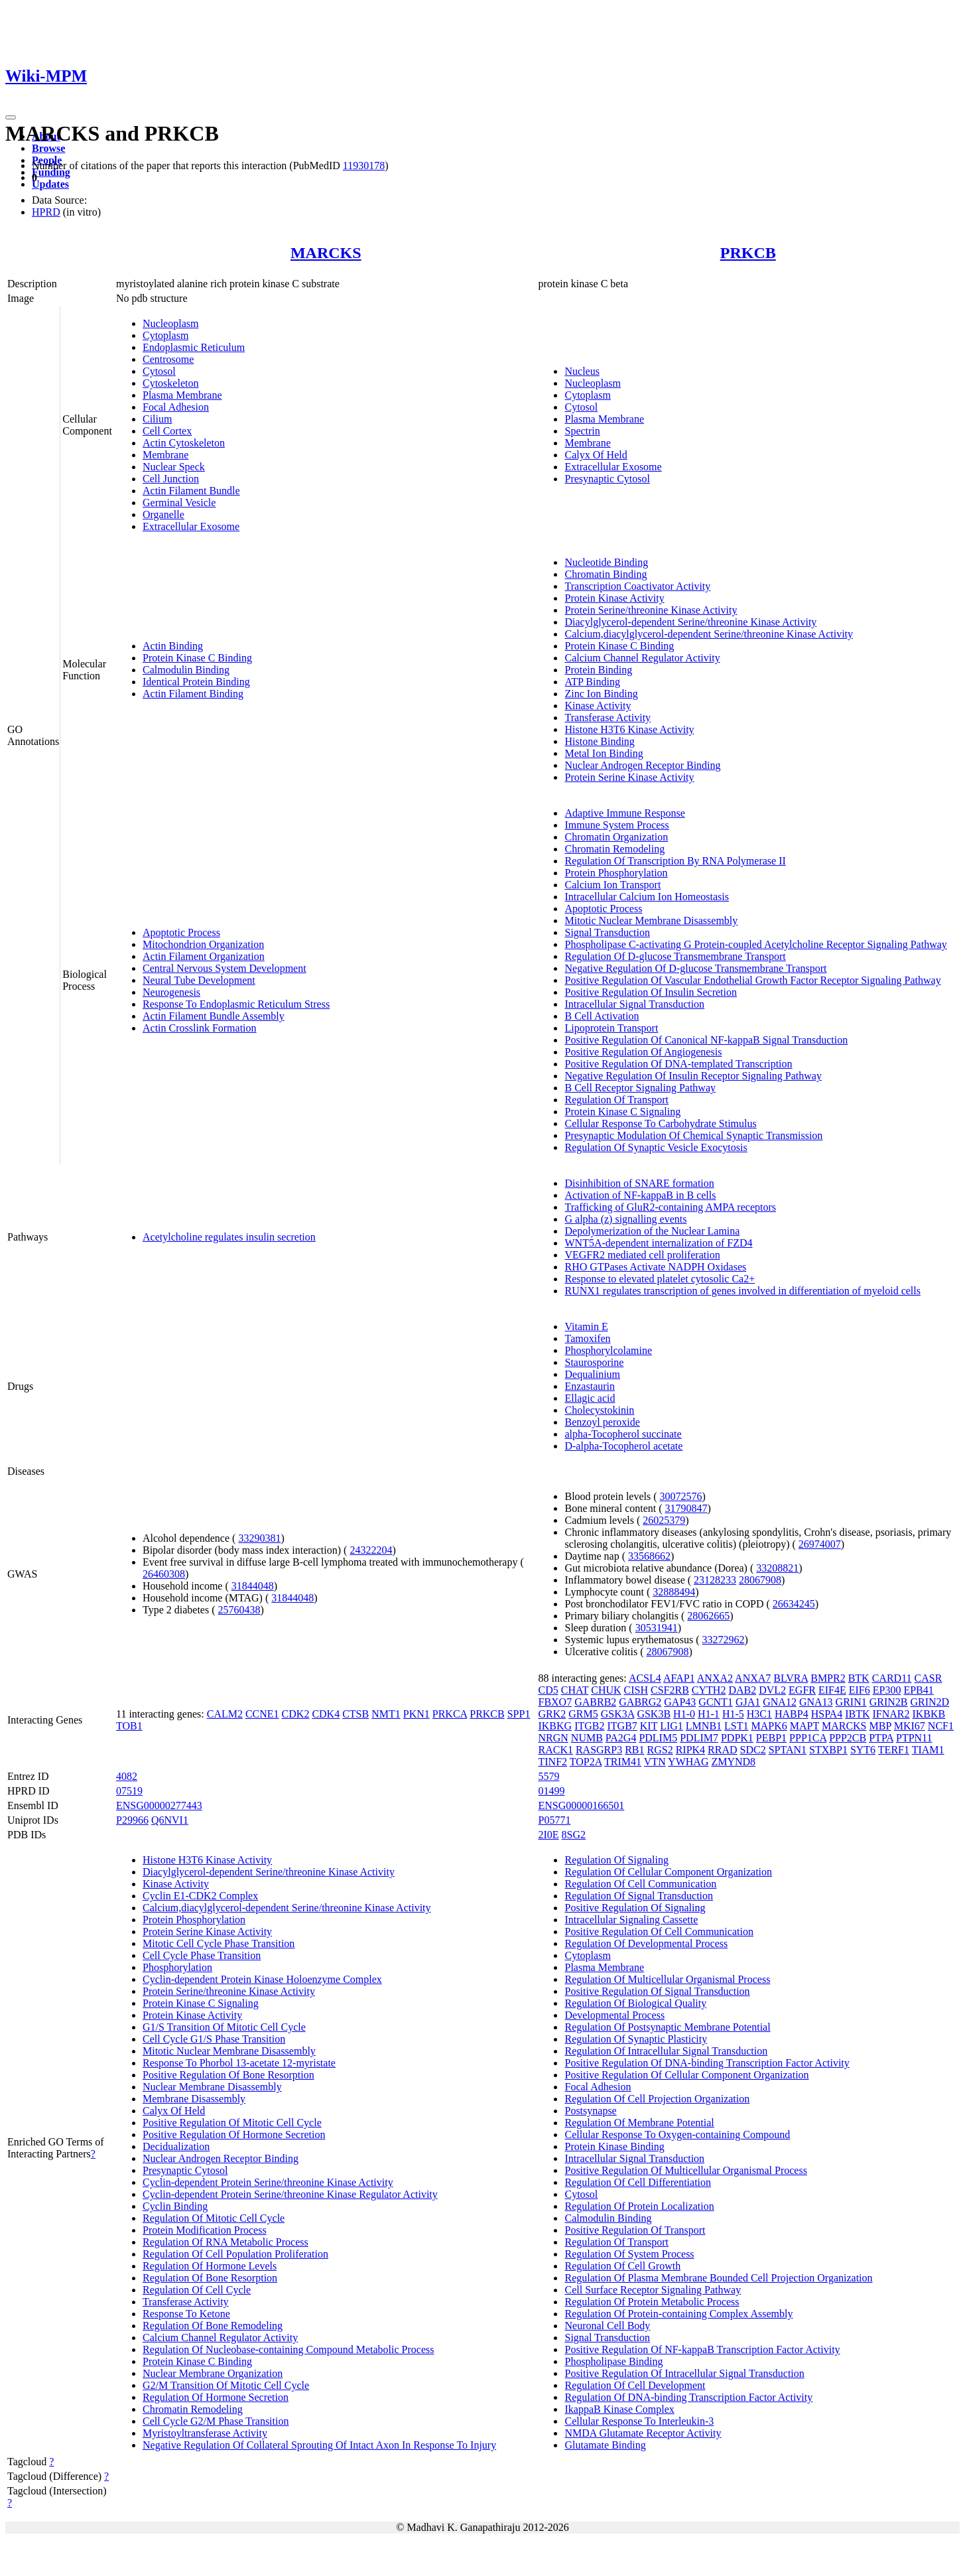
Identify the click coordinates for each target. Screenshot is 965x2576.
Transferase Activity (607, 717)
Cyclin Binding (175, 2206)
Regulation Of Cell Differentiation (637, 2182)
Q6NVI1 (169, 1820)
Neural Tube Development (199, 980)
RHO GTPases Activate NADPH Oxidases (655, 1266)
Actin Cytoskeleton (184, 442)
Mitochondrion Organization (203, 944)
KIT (648, 1725)
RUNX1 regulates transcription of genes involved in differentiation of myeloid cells (742, 1290)
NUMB (587, 1737)
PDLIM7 (699, 1737)
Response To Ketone (186, 2313)
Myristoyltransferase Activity (205, 2433)
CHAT (575, 1690)
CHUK (606, 1690)
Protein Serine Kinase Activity (629, 777)
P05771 (554, 1820)
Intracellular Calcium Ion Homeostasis (646, 896)
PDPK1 (737, 1737)
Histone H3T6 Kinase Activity (629, 729)
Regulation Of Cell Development (634, 2385)
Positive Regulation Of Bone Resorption (228, 2074)
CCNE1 (262, 1714)
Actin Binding (173, 645)
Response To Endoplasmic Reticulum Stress (236, 1004)
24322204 (371, 1550)
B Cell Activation (601, 1016)
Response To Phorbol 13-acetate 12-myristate (239, 2062)
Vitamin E (586, 1326)
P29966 (132, 1820)
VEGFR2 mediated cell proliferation (642, 1254)
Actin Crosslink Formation (200, 1028)
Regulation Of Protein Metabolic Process (651, 2301)
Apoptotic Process (181, 932)
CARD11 (892, 1678)
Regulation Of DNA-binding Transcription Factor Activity (688, 2397)
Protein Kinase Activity (614, 598)
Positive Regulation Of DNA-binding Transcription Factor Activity (706, 2062)
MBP (880, 1725)
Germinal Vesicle (179, 502)
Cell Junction (171, 478)
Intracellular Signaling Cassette (631, 1919)
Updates (50, 184)
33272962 (723, 1639)
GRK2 (552, 1714)
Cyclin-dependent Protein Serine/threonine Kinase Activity (268, 2182)
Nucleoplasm (170, 323)
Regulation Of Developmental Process (646, 1943)
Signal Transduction (606, 932)
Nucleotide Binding (606, 562)
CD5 (548, 1690)
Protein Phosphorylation (615, 872)
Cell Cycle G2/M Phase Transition (216, 2421)
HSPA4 (826, 1714)
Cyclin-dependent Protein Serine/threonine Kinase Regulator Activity (290, 2194)
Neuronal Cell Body (607, 2325)
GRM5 (583, 1714)
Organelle (163, 514)
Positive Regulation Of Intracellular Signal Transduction (684, 2373)
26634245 (794, 1603)
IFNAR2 (890, 1714)
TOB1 (129, 1725)
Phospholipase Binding (613, 2361)
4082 (126, 1776)
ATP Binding (591, 681)
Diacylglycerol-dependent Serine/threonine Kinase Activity (690, 622)
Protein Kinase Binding (614, 2146)
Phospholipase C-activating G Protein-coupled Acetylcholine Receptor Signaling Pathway (755, 944)
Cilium (157, 419)
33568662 (649, 1556)
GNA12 (780, 1702)
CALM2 (225, 1714)
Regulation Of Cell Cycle (197, 2289)
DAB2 (742, 1690)
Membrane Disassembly (194, 2098)
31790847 (686, 1508)
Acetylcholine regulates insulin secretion (229, 1237)
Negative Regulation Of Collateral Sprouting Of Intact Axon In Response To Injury (319, 2445)
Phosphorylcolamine (608, 1350)
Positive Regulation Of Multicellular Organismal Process (685, 2170)
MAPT (804, 1725)
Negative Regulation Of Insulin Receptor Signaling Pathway (692, 1075)
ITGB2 (589, 1725)
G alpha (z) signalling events (625, 1219)
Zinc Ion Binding (600, 693)
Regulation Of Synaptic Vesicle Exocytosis (655, 1147)
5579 (548, 1776)
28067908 (760, 1580)
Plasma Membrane (182, 395)
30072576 (681, 1496)
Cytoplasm (165, 335)
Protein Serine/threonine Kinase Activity (650, 610)
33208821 (777, 1568)
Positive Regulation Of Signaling (634, 1907)
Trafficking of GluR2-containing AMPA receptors (670, 1207)
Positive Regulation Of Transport (634, 2230)
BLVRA (790, 1678)
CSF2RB (670, 1690)
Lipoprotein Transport (611, 1028)
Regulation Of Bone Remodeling (213, 2325)
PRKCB (748, 252)
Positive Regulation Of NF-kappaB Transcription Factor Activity (702, 2349)
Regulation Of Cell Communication (640, 1883)
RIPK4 (690, 1749)
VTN (655, 1761)
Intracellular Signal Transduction (634, 1004)
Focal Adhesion (176, 407)
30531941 (656, 1627)
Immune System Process (616, 825)
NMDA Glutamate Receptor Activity (642, 2433)
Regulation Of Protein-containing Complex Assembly (678, 2313)
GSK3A (618, 1714)
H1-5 (733, 1714)
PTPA (881, 1737)
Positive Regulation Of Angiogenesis (643, 1051)
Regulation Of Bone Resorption (210, 2277)
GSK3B (654, 1714)
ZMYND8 (733, 1761)
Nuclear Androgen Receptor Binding (642, 765)
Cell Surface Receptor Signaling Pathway (652, 2289)
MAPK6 (769, 1725)
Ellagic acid (589, 1398)
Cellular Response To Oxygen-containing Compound (677, 2134)
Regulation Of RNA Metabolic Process (225, 2242)
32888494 (674, 1591)
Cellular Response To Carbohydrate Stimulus (660, 1123)
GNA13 (816, 1702)
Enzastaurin (589, 1386)
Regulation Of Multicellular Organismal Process (667, 1979)
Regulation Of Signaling (616, 1859)
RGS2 (660, 1749)
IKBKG (555, 1725)
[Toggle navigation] (10, 117)
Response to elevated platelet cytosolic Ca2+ (659, 1278)
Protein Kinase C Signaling (622, 1111)
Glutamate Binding (604, 2445)
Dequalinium (592, 1374)
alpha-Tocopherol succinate (622, 1434)
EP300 (887, 1690)
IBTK (857, 1714)
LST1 (736, 1725)
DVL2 (772, 1690)
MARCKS (325, 252)
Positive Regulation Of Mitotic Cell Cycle (232, 2122)
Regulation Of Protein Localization (639, 2206)
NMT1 (386, 1714)
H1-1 (709, 1714)
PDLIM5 (658, 1737)
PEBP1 (771, 1737)
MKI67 (909, 1725)
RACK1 (555, 1749)
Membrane (165, 454)
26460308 (164, 1574)
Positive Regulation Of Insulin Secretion (650, 992)
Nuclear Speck (174, 466)
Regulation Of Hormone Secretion (216, 2397)
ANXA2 (715, 1678)
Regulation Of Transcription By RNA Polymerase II (674, 860)
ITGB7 (622, 1725)
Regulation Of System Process (629, 2254)
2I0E (548, 1834)
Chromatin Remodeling (614, 848)
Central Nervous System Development (224, 968)
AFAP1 (679, 1678)
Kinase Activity (597, 705)
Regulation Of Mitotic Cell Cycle (214, 2218)
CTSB (355, 1714)
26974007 (820, 1544)
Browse (48, 148)
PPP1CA (807, 1737)
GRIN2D (929, 1702)
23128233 (715, 1580)
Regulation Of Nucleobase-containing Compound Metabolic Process (288, 2349)
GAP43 (680, 1702)
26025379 (664, 1520)
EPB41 (918, 1690)
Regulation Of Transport (616, 1099)
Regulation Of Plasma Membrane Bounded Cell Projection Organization (718, 2277)
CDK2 (296, 1714)
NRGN (553, 1737)
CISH (636, 1690)
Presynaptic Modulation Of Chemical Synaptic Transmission (693, 1135)
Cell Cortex (167, 431)
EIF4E (832, 1690)
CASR (928, 1678)
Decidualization (176, 2146)
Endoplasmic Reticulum (194, 347)
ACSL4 (645, 1678)
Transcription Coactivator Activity (637, 586)
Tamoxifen (587, 1338)
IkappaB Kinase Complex (619, 2409)
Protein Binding (598, 669)
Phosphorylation (177, 1967)
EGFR (802, 1690)
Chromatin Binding (605, 574)
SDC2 (753, 1749)
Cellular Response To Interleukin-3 (639, 2421)
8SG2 (574, 1834)
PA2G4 (621, 1737)
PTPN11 (914, 1737)
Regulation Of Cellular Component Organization (668, 1871)
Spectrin (582, 431)
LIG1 (671, 1725)
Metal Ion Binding (603, 753)
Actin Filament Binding (193, 693)
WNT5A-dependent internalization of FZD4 (658, 1243)
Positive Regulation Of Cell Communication (658, 1931)
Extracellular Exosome (191, 526)
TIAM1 (928, 1749)
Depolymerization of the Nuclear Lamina (652, 1231)
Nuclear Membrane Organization (213, 2373)
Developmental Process (614, 2015)
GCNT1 (715, 1702)
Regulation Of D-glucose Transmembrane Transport (674, 956)
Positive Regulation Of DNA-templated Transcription (678, 1063)
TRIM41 (622, 1761)
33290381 (259, 1538)
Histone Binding (599, 741)
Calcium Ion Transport (612, 884)
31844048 (252, 1586)
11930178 (364, 165)
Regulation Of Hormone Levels (210, 2265)
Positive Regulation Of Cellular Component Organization (686, 2074)
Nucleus (581, 371)
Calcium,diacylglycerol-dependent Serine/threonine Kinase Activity (708, 634)
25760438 (239, 1609)
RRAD (722, 1749)
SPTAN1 (787, 1749)
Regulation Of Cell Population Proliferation (235, 2254)
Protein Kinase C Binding (197, 657)
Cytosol (159, 371)
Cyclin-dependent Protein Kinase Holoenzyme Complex (262, 1979)
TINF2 (552, 1761)
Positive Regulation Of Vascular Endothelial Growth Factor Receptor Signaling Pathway (752, 980)
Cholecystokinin (599, 1410)
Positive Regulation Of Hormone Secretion (234, 2134)
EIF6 (859, 1690)
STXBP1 (828, 1749)
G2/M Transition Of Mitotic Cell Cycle (226, 2385)
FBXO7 (555, 1702)
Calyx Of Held (595, 454)
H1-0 (684, 1714)
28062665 (708, 1615)
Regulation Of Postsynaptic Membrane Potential (667, 2027)
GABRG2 (640, 1702)
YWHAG (688, 1761)
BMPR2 (827, 1678)
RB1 (634, 1749)
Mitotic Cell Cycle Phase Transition (218, 1943)
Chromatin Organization (616, 837)
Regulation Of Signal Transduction (638, 1895)
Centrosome (168, 359)
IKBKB (928, 1714)
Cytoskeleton (170, 383)
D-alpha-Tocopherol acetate (623, 1446)
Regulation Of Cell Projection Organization (656, 2098)
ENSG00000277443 (159, 1805)
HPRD (46, 212)
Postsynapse (590, 2110)
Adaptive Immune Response (624, 813)
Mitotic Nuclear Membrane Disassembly (651, 920)
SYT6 (862, 1749)
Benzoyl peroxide (601, 1422)
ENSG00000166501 (581, 1805)
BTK (858, 1678)
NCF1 (941, 1725)
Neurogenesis (171, 992)
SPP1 (519, 1714)
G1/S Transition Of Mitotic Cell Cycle (224, 2027)
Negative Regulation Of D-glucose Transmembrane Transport (695, 968)
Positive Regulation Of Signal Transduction (656, 1991)
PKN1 (416, 1714)
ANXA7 (753, 1678)
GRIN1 (851, 1702)
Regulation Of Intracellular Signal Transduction (665, 2051)
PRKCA (449, 1714)
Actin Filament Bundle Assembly (214, 1016)
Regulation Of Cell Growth (622, 2265)
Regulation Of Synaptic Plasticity (635, 2039)
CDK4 (326, 1714)
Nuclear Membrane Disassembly (212, 2086)
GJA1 (748, 1702)
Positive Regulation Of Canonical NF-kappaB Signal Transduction (706, 1040)
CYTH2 (709, 1690)
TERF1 (893, 1749)
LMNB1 (704, 1725)
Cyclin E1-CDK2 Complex (200, 1895)
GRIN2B (888, 1702)
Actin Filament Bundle (191, 490)
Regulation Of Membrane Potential (639, 2122)
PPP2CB (847, 1737)
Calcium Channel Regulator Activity (642, 657)
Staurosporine (593, 1362)
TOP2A (586, 1761)
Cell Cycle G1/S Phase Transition (214, 2039)
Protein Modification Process (205, 2230)
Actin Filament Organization (204, 956)
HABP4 (791, 1714)
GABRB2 (595, 1702)
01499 (551, 1790)
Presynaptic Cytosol (606, 478)
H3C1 (759, 1714)
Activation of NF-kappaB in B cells (640, 1195)
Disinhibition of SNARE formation (639, 1183)
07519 (129, 1790)
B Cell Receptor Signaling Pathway (640, 1087)
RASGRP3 (599, 1749)
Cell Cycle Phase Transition (202, 1955)
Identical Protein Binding (196, 681)
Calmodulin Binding (186, 669)
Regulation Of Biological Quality (635, 2003)
